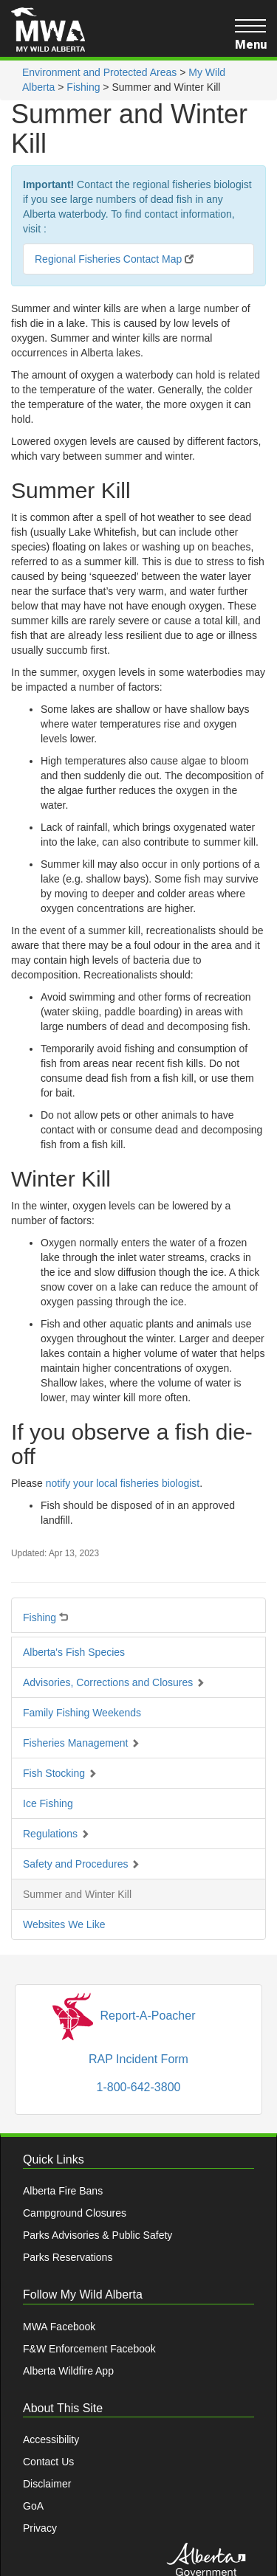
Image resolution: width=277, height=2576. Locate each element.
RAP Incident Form (138, 2059)
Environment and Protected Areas (99, 72)
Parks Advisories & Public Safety (97, 2235)
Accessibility (51, 2439)
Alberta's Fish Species (74, 1652)
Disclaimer (47, 2484)
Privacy (40, 2528)
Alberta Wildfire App (68, 2371)
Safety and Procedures (81, 1864)
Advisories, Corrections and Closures (114, 1682)
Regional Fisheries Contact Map (114, 259)
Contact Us (48, 2462)
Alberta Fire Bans (63, 2191)
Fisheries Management (81, 1743)
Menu (250, 34)
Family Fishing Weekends (82, 1713)
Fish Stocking (60, 1773)
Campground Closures (74, 2213)
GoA (33, 2506)
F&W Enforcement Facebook (89, 2349)
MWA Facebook (59, 2326)
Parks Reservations (67, 2257)
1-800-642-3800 (139, 2087)
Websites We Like (64, 1924)
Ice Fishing (48, 1803)
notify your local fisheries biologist (123, 1483)
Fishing (83, 87)
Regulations (56, 1834)
